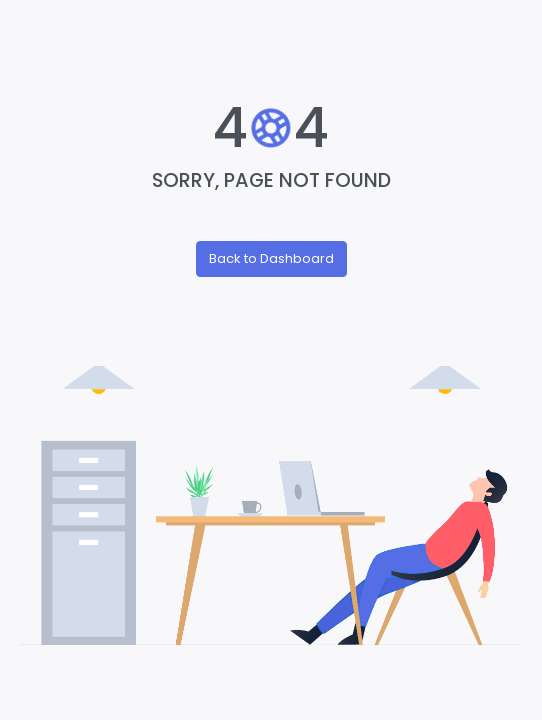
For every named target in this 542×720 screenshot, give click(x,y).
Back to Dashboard (271, 258)
